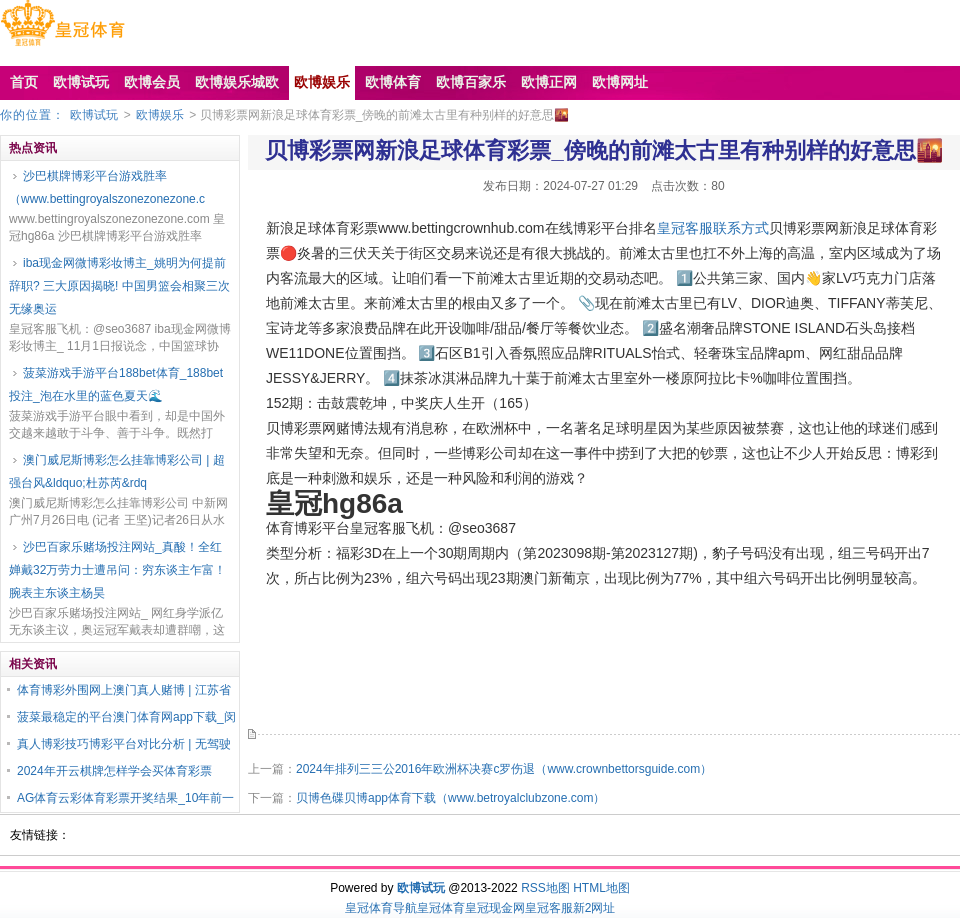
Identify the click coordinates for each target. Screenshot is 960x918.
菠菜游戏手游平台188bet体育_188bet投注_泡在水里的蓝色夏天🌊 (116, 384)
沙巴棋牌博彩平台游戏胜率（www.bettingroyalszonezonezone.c (107, 187)
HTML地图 (601, 888)
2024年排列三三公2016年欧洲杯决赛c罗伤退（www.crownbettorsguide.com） (504, 769)
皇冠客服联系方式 (713, 228)
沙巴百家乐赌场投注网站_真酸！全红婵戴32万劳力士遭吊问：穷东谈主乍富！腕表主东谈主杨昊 (117, 570)
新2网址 (594, 908)
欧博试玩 (94, 115)
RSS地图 (545, 888)
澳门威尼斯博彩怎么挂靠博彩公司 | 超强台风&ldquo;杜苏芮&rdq (117, 471)
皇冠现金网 (495, 908)
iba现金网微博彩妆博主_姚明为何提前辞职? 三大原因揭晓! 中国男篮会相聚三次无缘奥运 (119, 286)
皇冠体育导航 (381, 908)
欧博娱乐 (160, 115)
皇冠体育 (441, 908)
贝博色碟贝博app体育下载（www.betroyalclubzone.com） (450, 798)
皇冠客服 (549, 908)
